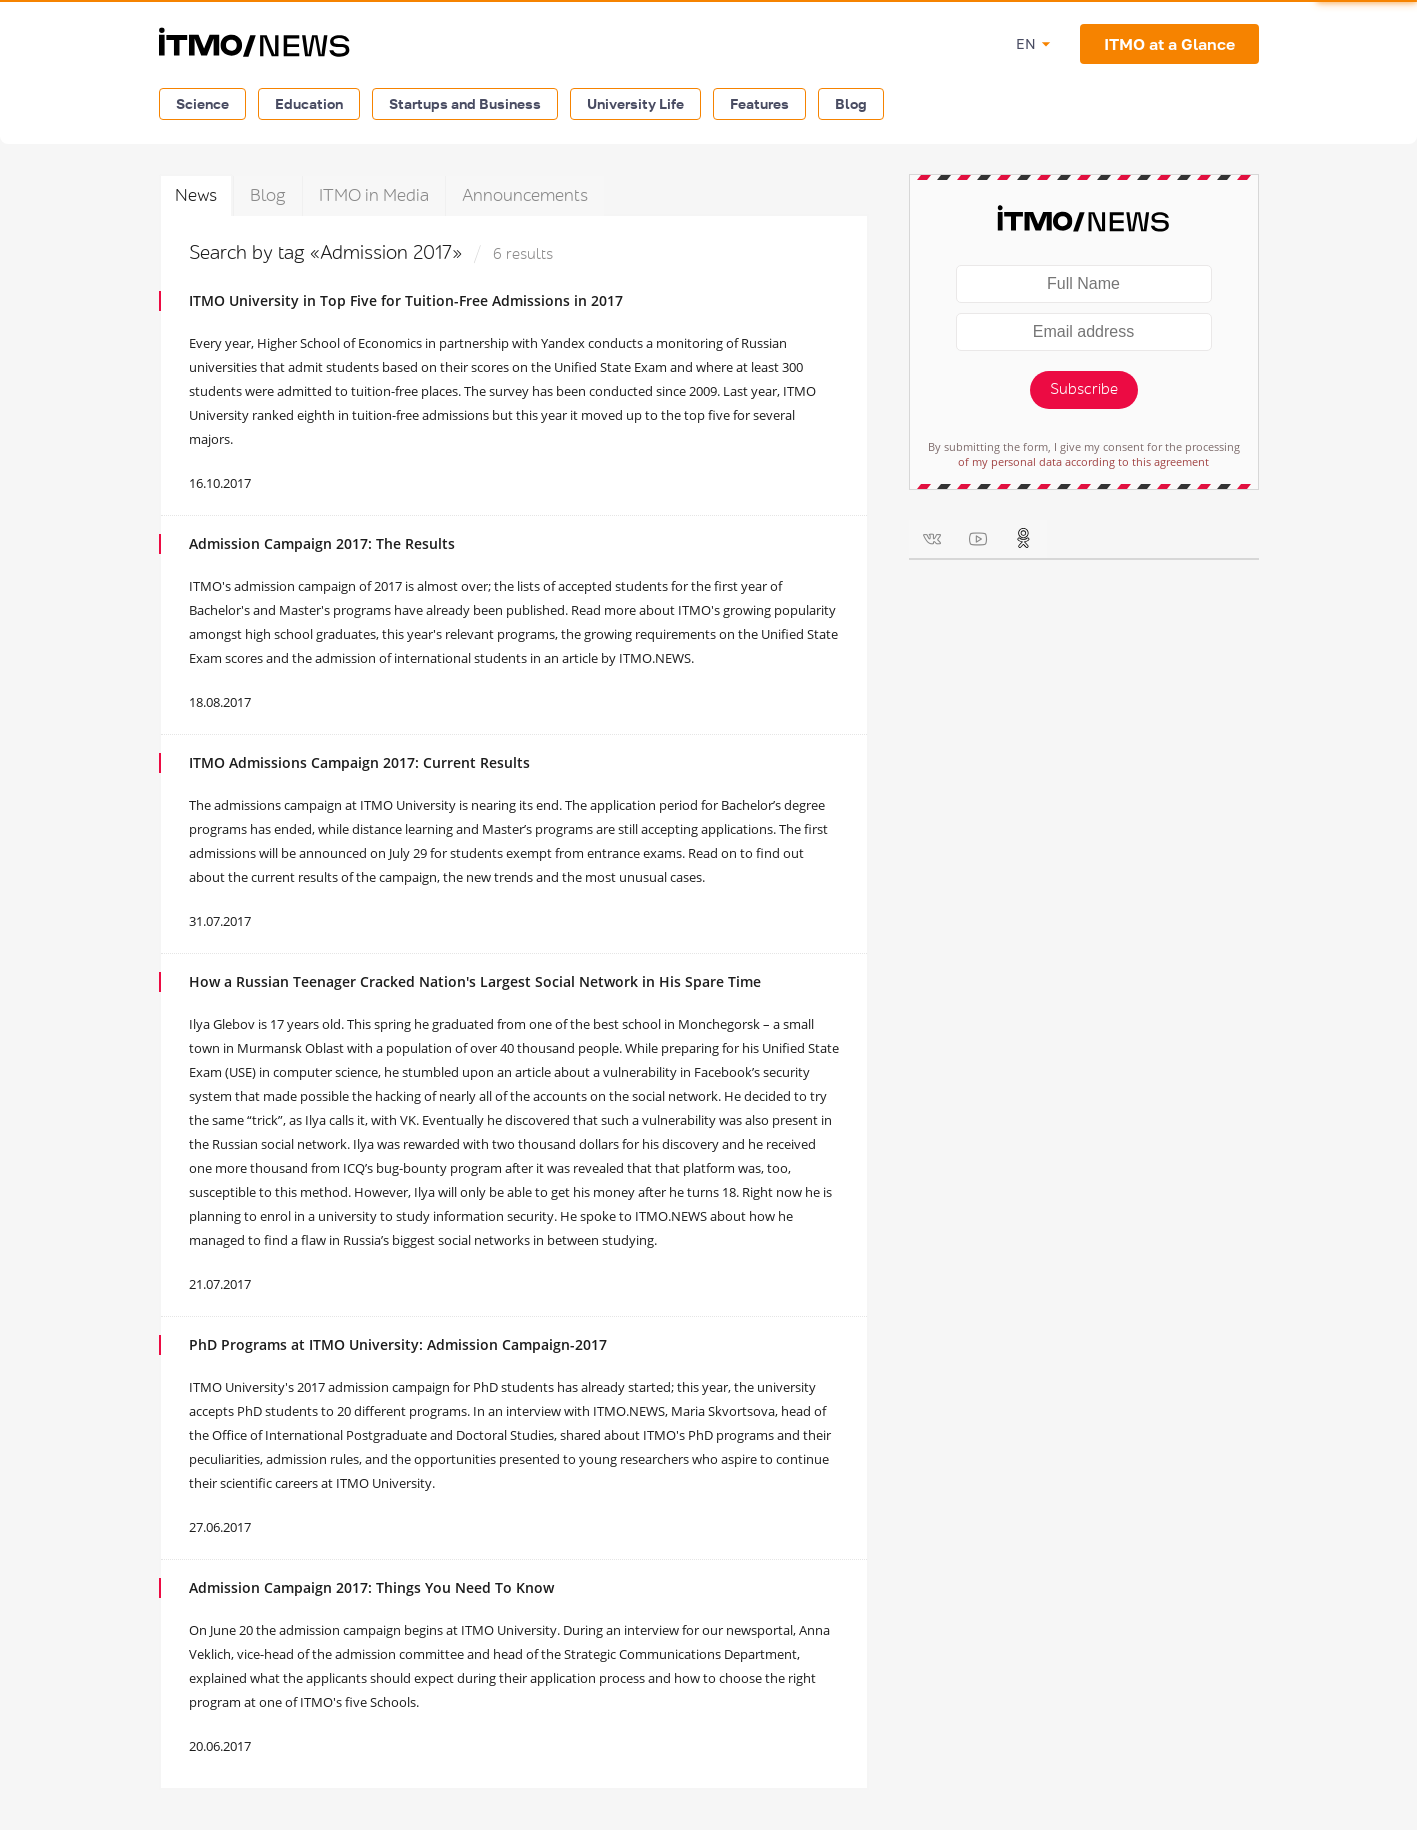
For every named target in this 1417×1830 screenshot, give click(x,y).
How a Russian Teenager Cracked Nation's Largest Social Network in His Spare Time (475, 981)
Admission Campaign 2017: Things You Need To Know (371, 1587)
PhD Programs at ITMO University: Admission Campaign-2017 (398, 1344)
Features (759, 103)
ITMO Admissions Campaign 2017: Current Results (359, 762)
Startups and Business (465, 103)
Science (202, 103)
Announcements (525, 195)
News (196, 195)
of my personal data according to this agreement (1083, 461)
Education (309, 103)
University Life (635, 103)
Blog (851, 103)
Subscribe (1084, 389)
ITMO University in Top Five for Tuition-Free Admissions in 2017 (406, 300)
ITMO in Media (374, 195)
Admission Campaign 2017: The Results (322, 543)
